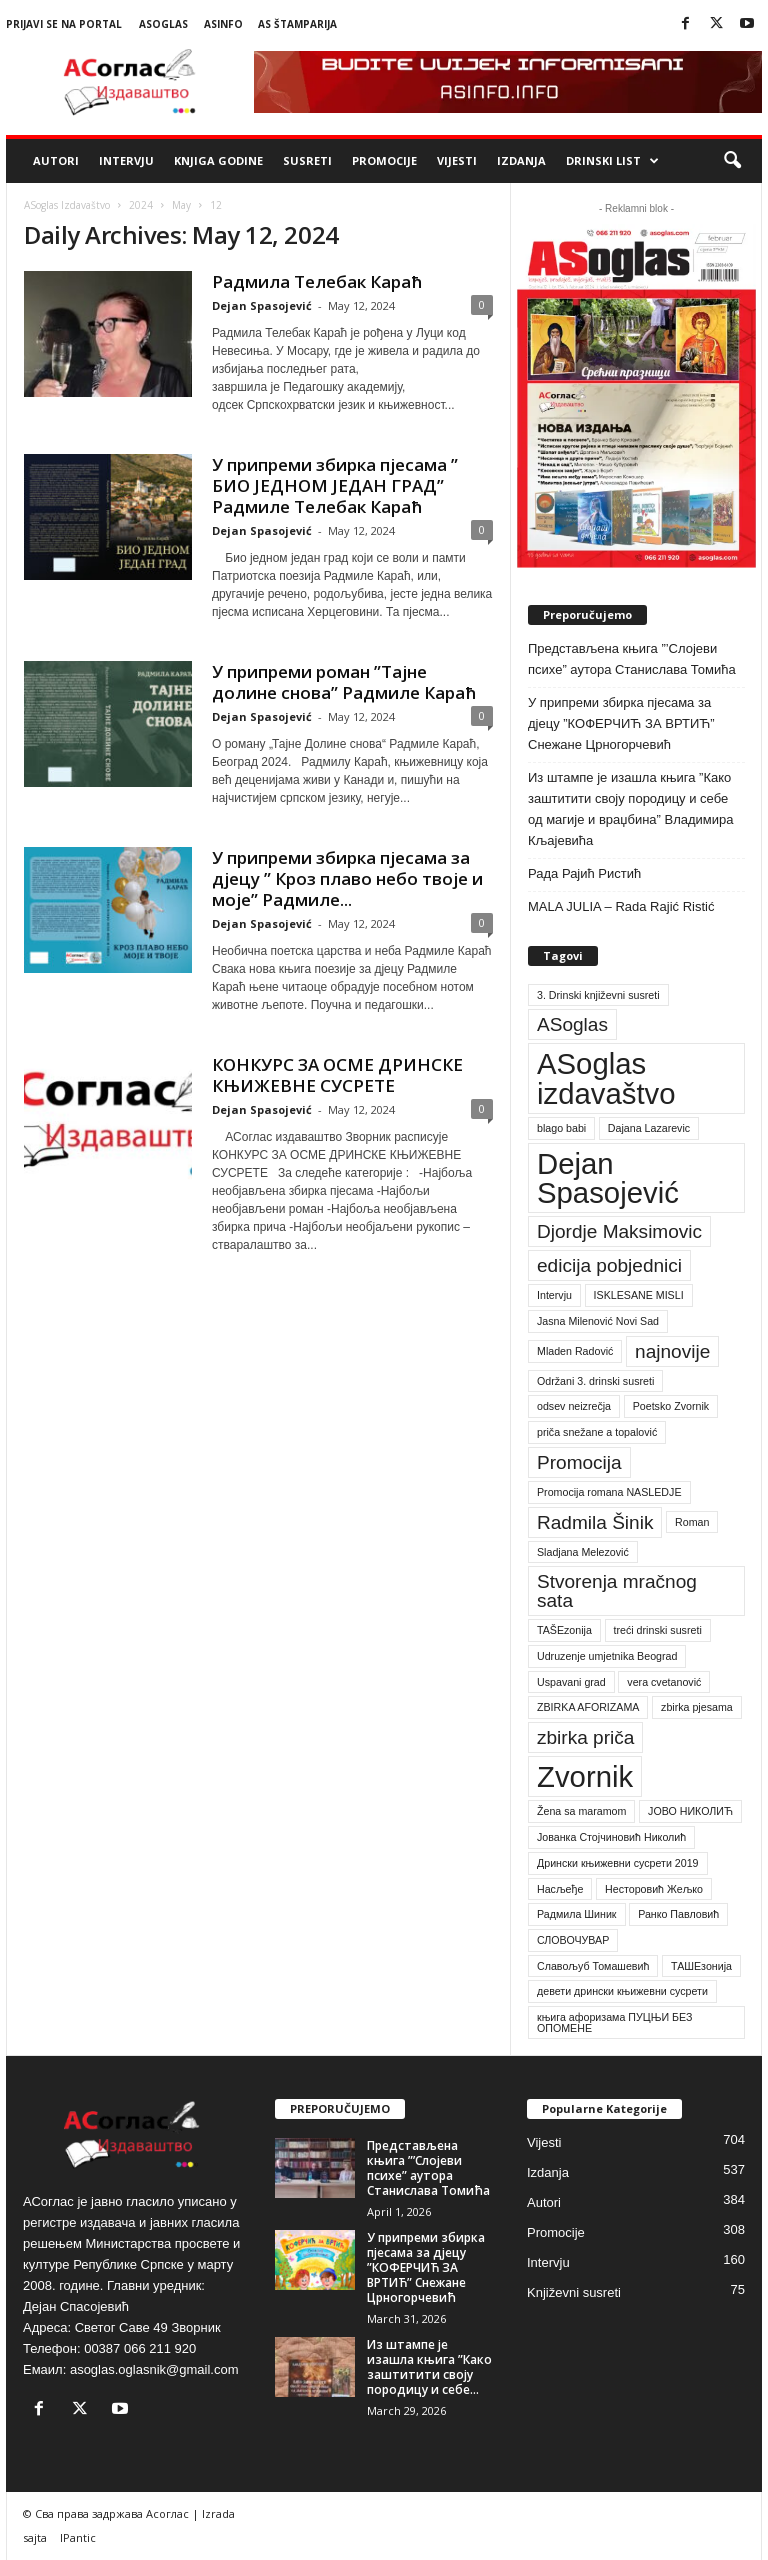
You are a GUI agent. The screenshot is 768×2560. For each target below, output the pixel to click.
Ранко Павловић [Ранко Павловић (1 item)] (678, 1914)
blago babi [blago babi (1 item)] (561, 1128)
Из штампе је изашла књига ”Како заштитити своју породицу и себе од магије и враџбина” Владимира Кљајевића (631, 809)
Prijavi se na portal (64, 24)
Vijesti (457, 160)
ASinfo (223, 24)
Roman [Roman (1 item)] (692, 1522)
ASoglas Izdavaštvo (67, 205)
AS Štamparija (297, 24)
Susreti (307, 160)
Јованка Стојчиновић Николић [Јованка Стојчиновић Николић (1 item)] (611, 1837)
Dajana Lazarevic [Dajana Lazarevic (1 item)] (649, 1128)
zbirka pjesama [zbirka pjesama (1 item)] (697, 1707)
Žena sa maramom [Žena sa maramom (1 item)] (581, 1811)
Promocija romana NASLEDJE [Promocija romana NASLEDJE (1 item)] (609, 1492)
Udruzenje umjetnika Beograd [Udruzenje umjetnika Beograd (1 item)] (607, 1656)
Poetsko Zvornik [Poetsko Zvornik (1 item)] (671, 1406)
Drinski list (612, 161)
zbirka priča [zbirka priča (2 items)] (585, 1737)
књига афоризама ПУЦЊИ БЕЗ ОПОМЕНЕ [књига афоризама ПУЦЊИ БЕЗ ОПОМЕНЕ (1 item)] (614, 2022)
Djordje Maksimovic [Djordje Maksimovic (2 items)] (619, 1231)
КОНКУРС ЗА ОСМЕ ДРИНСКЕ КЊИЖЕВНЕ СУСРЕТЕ (337, 1075)
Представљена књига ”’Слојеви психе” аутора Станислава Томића (632, 659)
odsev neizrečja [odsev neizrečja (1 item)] (574, 1406)
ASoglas (163, 24)
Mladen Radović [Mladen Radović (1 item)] (575, 1351)
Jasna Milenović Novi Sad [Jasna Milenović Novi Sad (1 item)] (598, 1321)
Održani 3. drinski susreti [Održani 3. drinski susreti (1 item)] (595, 1381)
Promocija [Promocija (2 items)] (579, 1462)
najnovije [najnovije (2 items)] (672, 1351)
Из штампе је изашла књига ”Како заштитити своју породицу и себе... (429, 2367)
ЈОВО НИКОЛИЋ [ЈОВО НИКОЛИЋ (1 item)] (690, 1811)
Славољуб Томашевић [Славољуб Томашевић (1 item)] (593, 1966)
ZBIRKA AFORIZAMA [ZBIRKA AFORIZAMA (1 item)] (588, 1707)
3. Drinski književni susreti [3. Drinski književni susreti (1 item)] (598, 995)
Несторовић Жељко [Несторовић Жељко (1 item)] (654, 1889)
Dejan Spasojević (262, 305)
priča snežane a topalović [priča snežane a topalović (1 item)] (597, 1432)
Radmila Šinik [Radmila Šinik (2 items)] (595, 1522)
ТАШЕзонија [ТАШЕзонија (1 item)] (701, 1966)
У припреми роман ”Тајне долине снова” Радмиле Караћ (344, 682)
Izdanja (521, 160)
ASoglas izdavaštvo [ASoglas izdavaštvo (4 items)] (606, 1078)
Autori (56, 160)
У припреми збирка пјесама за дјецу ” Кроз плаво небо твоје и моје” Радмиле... (347, 878)
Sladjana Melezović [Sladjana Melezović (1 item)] (583, 1552)
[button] (732, 161)
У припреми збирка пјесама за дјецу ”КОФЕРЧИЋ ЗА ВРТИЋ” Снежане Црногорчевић (621, 723)
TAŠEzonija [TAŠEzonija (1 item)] (564, 1630)
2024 (141, 205)
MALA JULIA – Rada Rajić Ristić (621, 906)
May (181, 205)
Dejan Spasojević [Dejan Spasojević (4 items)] (608, 1178)
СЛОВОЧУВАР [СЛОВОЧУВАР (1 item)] (573, 1940)
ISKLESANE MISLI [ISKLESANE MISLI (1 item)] (639, 1295)
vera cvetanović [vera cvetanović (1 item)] (664, 1682)
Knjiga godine (218, 160)
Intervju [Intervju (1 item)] (554, 1295)
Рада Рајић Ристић (584, 873)
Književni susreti (574, 2292)
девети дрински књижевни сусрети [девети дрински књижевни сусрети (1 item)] (622, 1991)
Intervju (126, 160)
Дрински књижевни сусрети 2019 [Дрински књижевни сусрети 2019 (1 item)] (618, 1863)
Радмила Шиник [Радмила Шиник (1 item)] (577, 1914)
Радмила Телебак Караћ (317, 281)
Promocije (384, 160)
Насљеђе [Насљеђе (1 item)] (560, 1889)
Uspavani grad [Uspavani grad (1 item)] (571, 1682)
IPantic (78, 2537)
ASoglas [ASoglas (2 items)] (572, 1024)
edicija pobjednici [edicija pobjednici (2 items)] (609, 1265)
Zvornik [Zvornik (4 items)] (585, 1776)
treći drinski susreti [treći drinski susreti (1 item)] (658, 1630)
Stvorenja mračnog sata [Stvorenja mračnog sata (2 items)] (617, 1591)
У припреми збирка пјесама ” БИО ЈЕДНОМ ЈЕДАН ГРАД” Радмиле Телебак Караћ (335, 485)
